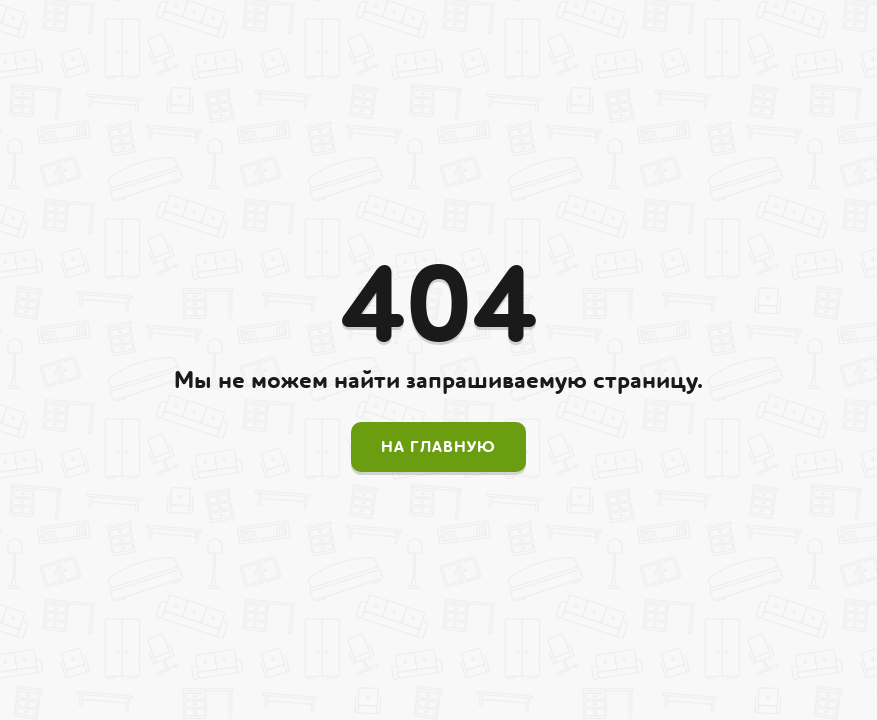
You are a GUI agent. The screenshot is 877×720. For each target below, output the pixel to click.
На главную (438, 447)
